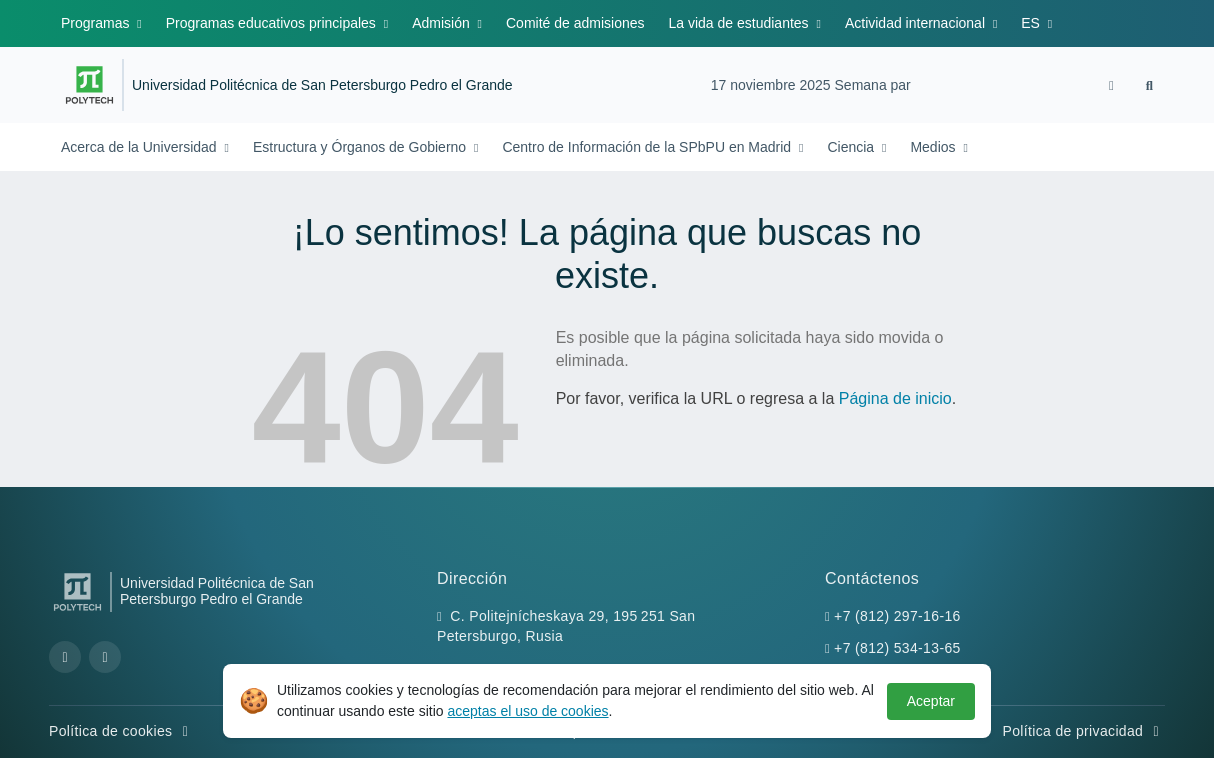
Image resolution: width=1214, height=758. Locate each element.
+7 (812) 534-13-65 (897, 648)
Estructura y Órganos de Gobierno (361, 147)
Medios (934, 147)
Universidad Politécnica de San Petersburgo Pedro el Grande (322, 85)
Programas (97, 23)
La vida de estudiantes (741, 23)
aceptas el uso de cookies (527, 711)
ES (1032, 23)
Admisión (442, 23)
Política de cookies (121, 731)
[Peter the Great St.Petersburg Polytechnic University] (89, 85)
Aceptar (931, 701)
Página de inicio (895, 398)
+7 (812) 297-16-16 (897, 616)
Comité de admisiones (575, 23)
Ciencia (852, 147)
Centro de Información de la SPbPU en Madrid (648, 147)
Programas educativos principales (273, 23)
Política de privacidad (1083, 731)
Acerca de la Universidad (141, 147)
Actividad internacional (917, 23)
